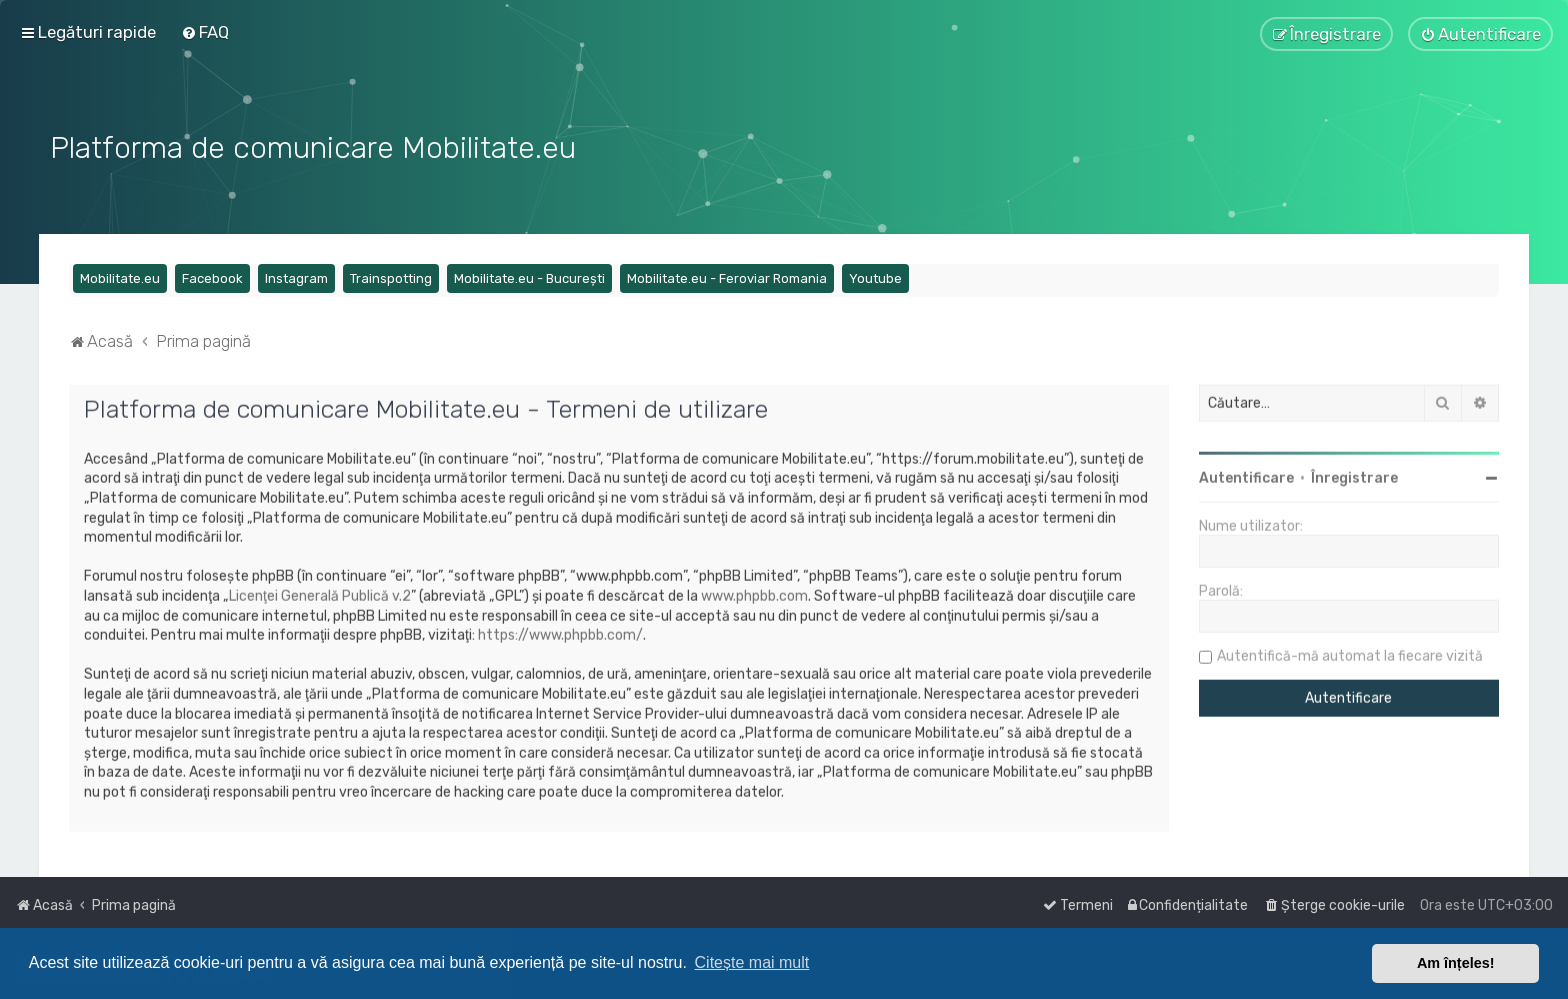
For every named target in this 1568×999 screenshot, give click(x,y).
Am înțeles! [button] (1456, 963)
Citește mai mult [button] (752, 962)
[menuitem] (205, 32)
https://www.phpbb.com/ (560, 633)
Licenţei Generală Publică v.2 (320, 594)
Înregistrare (1354, 476)
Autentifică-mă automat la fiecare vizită (1350, 654)
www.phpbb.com (754, 594)
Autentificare (1246, 476)
